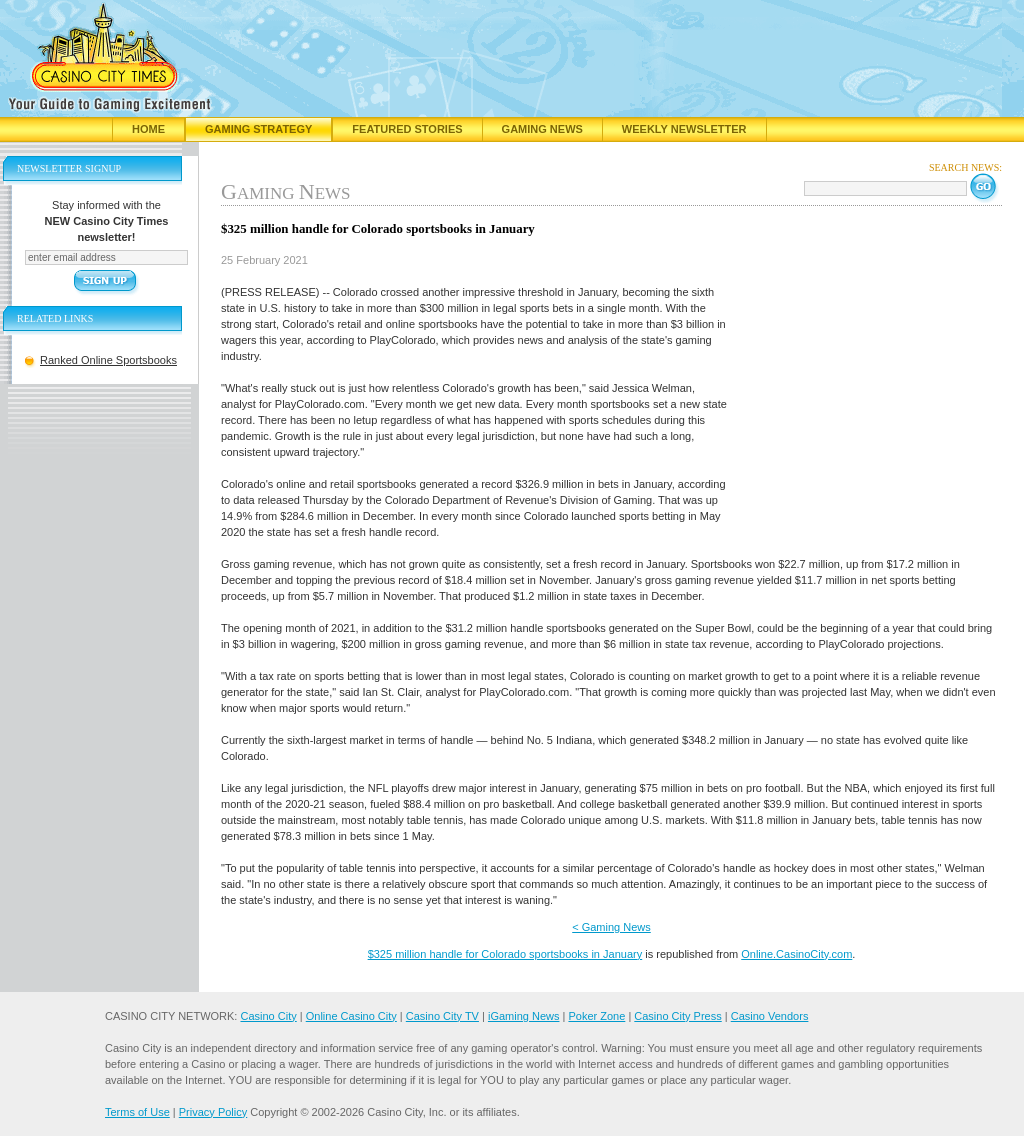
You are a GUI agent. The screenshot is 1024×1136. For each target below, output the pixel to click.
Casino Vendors (770, 1016)
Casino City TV (442, 1016)
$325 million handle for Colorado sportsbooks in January (505, 954)
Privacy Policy (213, 1112)
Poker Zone (596, 1016)
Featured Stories (407, 129)
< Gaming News (611, 927)
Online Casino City (351, 1016)
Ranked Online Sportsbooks (108, 360)
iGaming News (524, 1016)
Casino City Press (677, 1016)
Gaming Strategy (258, 129)
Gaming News (542, 129)
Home (148, 129)
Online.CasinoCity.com (796, 954)
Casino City (268, 1016)
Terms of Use (137, 1112)
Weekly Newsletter (684, 129)
